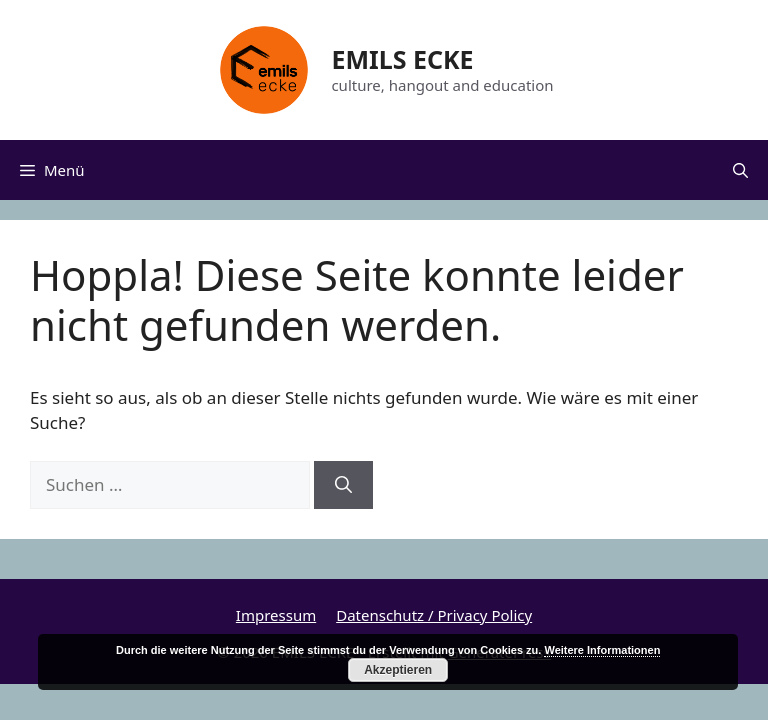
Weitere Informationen (602, 650)
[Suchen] (343, 485)
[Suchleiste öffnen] (740, 170)
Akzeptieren (398, 670)
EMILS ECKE (402, 59)
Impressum (276, 615)
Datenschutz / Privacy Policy (434, 615)
